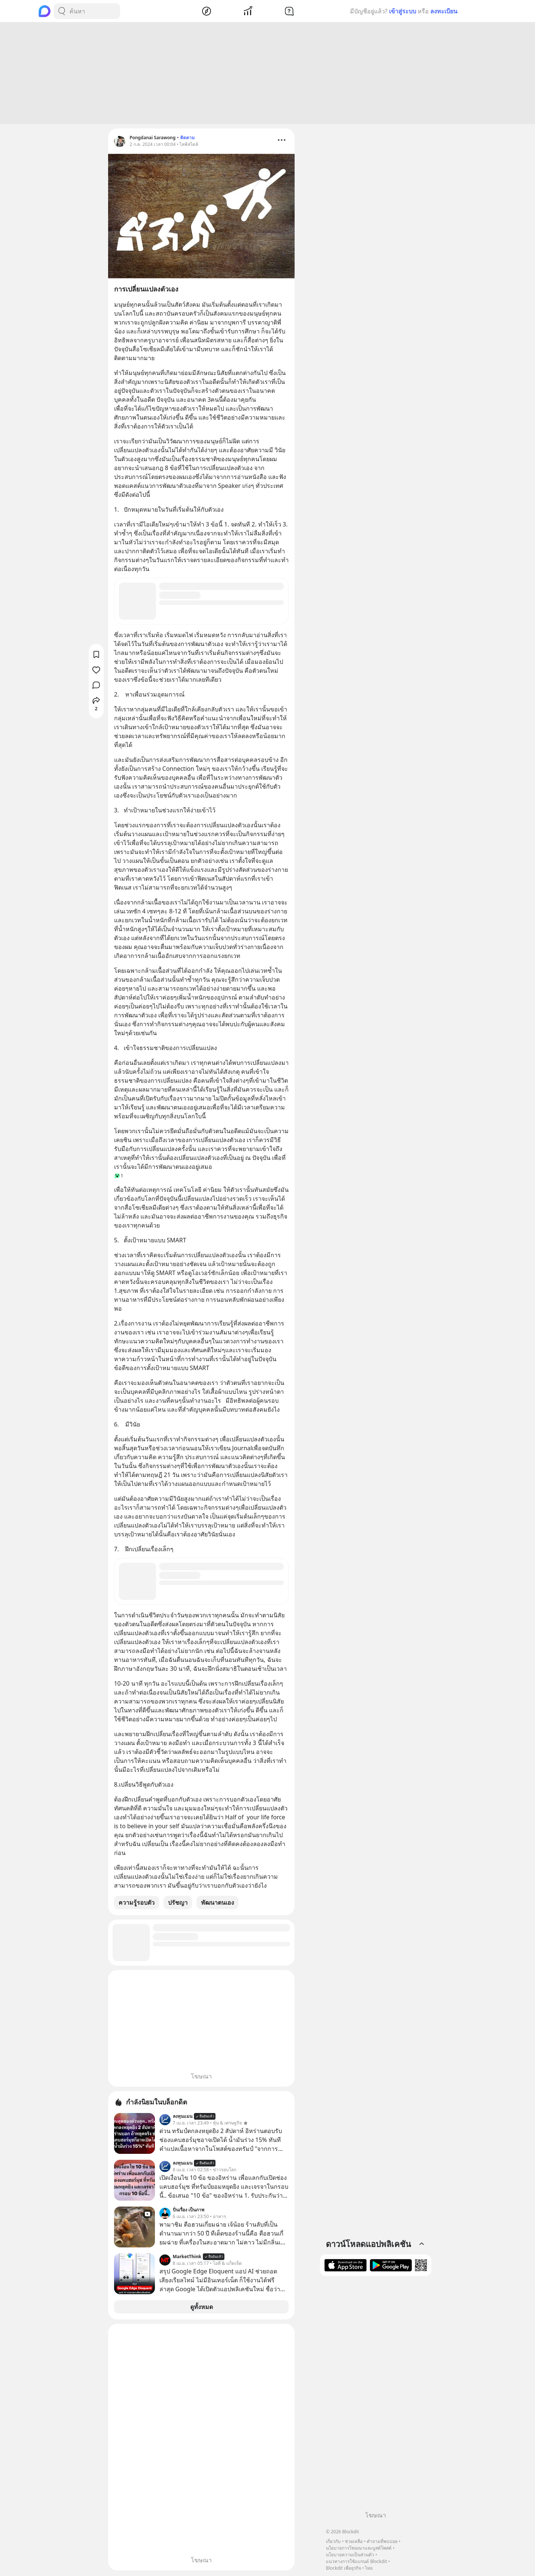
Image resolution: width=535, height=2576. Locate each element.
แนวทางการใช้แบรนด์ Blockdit (356, 2561)
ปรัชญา (178, 1904)
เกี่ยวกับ (333, 2541)
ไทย (369, 2568)
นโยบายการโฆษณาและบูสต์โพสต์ (359, 2548)
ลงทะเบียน (443, 11)
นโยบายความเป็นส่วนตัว (350, 2554)
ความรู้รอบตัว (137, 1904)
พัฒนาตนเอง (217, 1904)
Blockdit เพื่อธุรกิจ (343, 2568)
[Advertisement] (267, 74)
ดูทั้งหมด (201, 2308)
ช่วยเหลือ (354, 2541)
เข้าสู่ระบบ (402, 11)
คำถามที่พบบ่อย (382, 2541)
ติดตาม (187, 139)
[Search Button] (61, 11)
